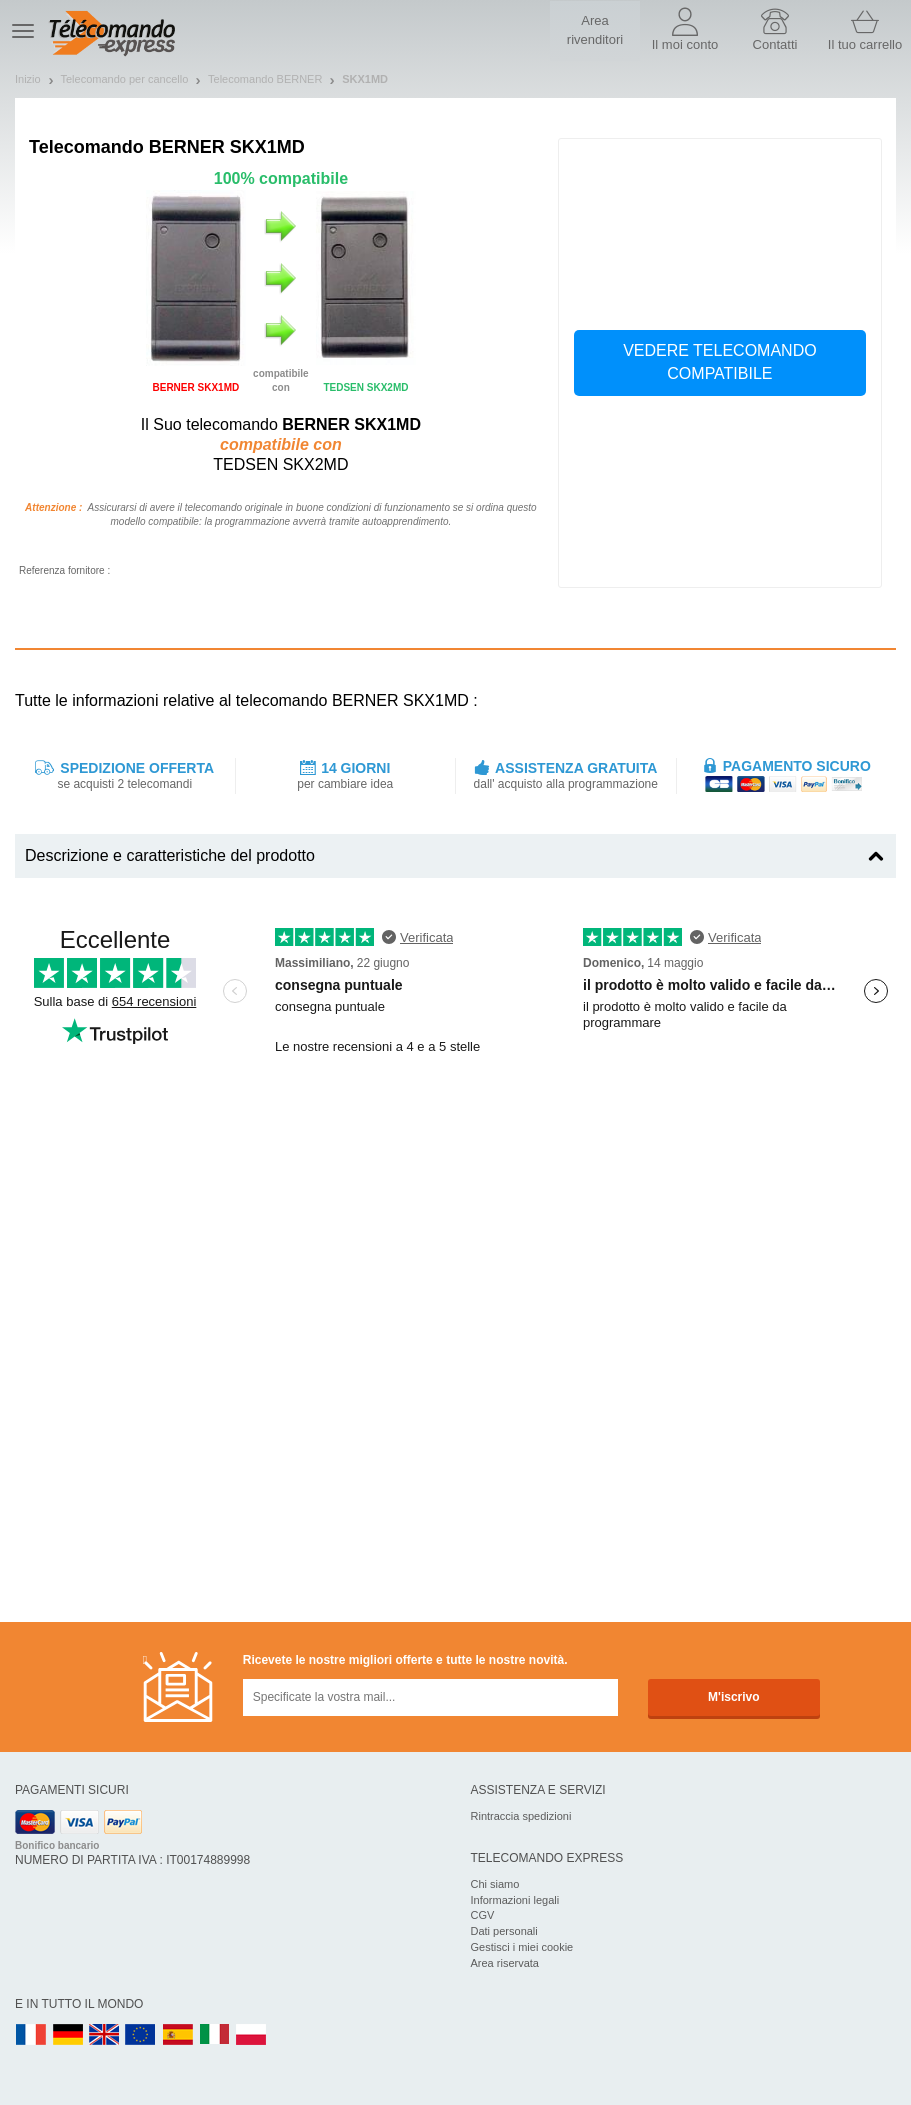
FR (31, 2035)
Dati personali (504, 1931)
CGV (483, 1915)
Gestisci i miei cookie (522, 1947)
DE (68, 2035)
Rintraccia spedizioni (521, 1816)
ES (178, 2035)
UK (105, 2035)
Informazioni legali (515, 1900)
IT (215, 2035)
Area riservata (505, 1963)
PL (252, 2035)
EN (141, 2035)
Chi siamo (495, 1884)
